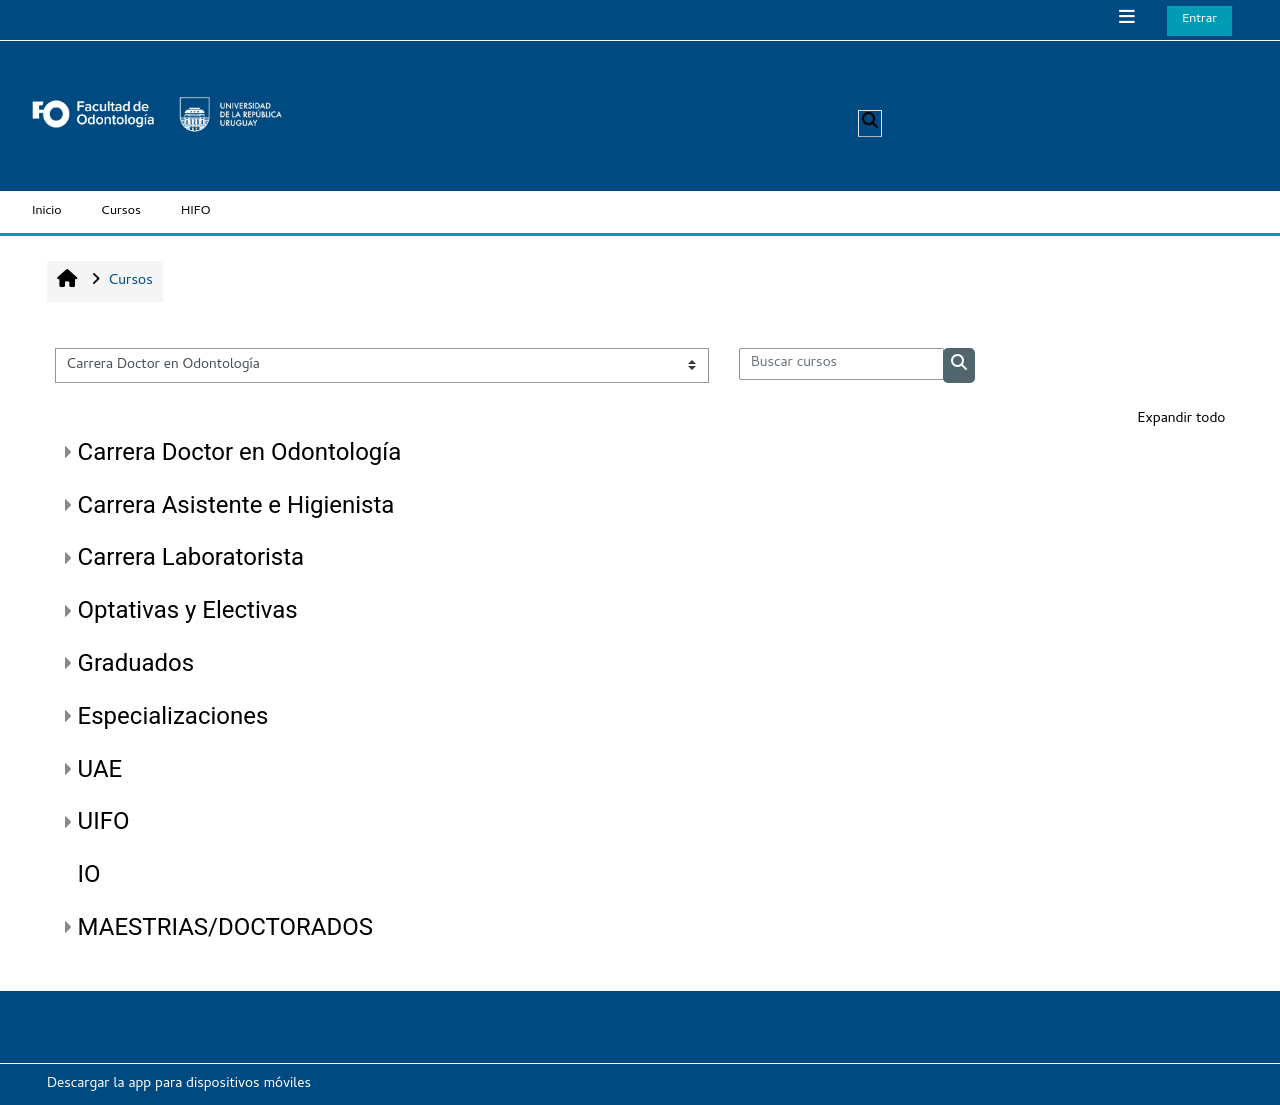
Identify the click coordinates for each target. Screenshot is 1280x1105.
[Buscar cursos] (842, 364)
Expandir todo (1181, 419)
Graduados (136, 663)
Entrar (1199, 19)
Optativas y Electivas (188, 610)
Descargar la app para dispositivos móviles (179, 1084)
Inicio (47, 211)
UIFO (104, 821)
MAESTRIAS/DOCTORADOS (225, 927)
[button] (870, 123)
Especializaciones (173, 716)
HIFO (196, 211)
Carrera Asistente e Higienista (236, 505)
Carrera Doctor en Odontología (240, 452)
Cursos (121, 211)
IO (89, 874)
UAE (100, 769)
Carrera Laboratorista (191, 557)
